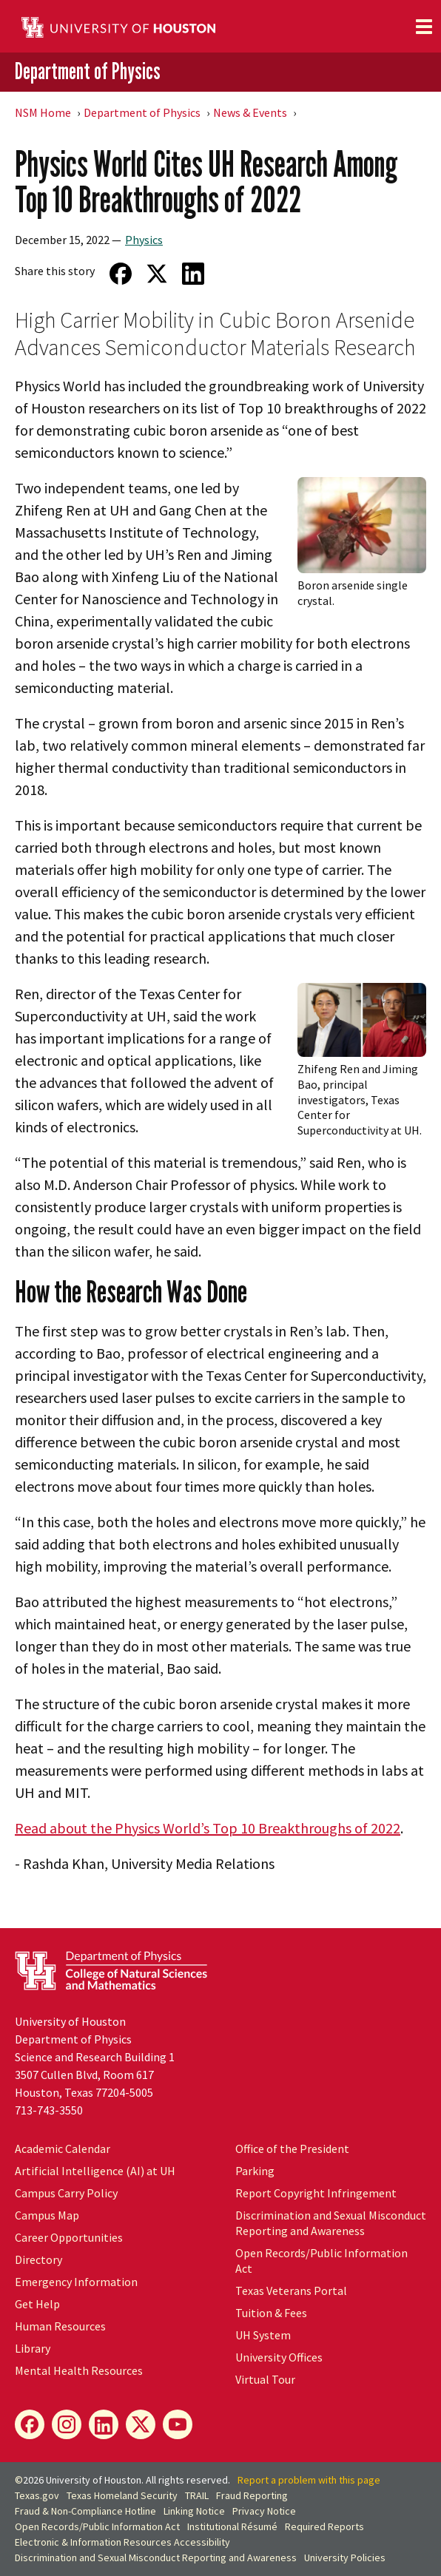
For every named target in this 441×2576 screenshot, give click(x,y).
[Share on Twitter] (156, 274)
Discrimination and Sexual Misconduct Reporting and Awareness (330, 2223)
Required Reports (324, 2526)
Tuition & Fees (271, 2312)
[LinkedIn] (103, 2424)
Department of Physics (88, 71)
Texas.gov (37, 2495)
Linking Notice (194, 2511)
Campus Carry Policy (66, 2192)
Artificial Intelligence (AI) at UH (95, 2170)
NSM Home (43, 112)
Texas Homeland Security (122, 2495)
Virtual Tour (265, 2379)
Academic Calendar (62, 2148)
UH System (263, 2334)
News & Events (250, 112)
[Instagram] (66, 2424)
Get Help (37, 2303)
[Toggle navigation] (424, 26)
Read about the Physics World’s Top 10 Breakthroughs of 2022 (207, 1828)
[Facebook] (29, 2424)
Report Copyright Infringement (316, 2192)
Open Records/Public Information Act (97, 2526)
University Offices (279, 2357)
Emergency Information (76, 2281)
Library (32, 2348)
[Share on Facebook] (120, 274)
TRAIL (197, 2495)
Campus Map (47, 2215)
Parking (255, 2170)
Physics (144, 239)
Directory (38, 2259)
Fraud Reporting (252, 2495)
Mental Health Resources (79, 2370)
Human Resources (60, 2326)
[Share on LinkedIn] (193, 274)
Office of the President (292, 2148)
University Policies (345, 2557)
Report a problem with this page (309, 2480)
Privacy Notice (264, 2511)
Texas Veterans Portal (291, 2290)
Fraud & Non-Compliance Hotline (85, 2511)
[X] (140, 2424)
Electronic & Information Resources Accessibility (122, 2542)
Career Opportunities (69, 2237)
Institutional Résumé (232, 2526)
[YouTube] (177, 2424)
